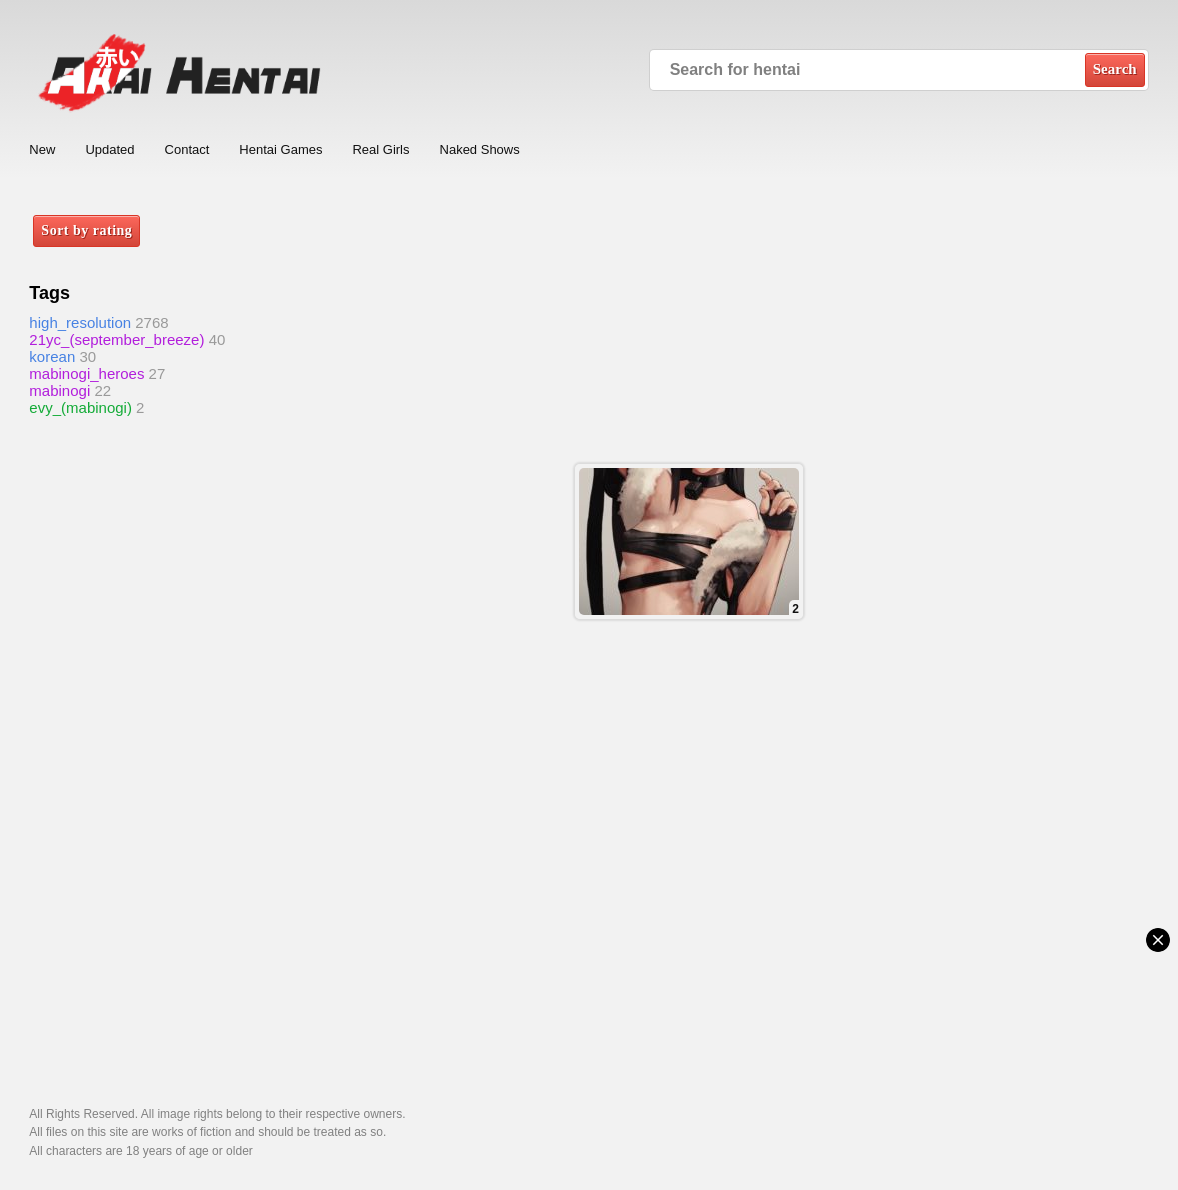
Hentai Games (280, 149)
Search (1115, 69)
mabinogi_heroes (86, 373)
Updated (109, 149)
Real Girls (380, 149)
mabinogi (59, 390)
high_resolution (80, 322)
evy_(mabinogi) (80, 407)
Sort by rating (86, 230)
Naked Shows (480, 149)
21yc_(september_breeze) (116, 339)
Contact (187, 149)
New (42, 149)
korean (52, 356)
